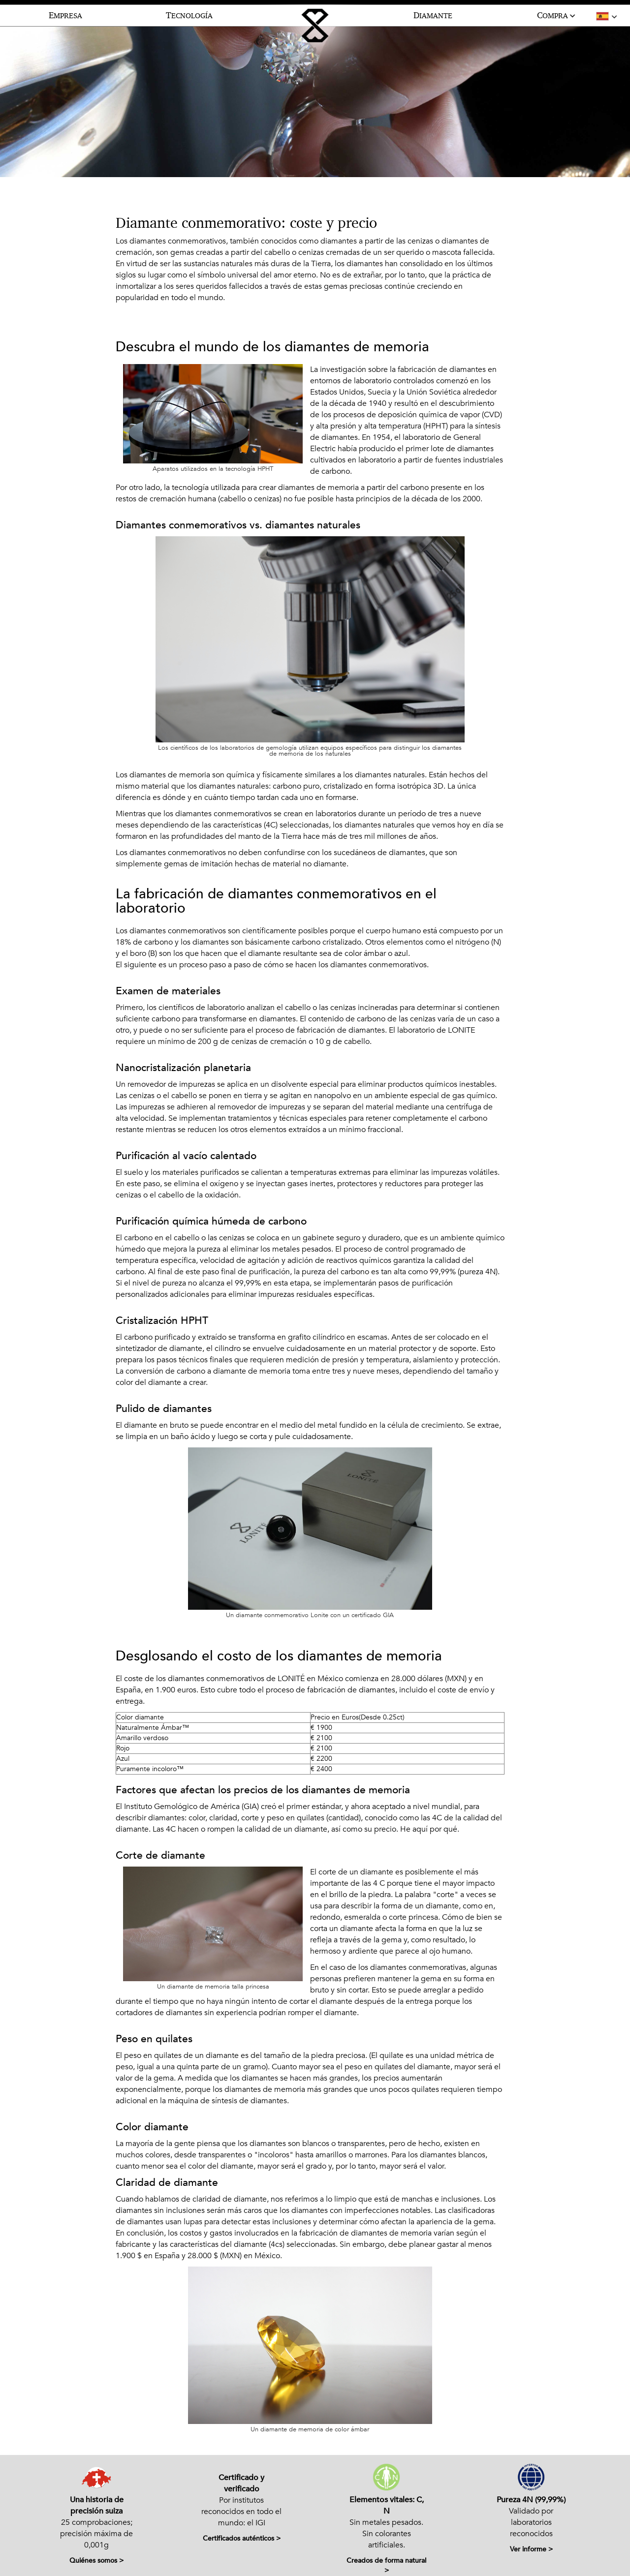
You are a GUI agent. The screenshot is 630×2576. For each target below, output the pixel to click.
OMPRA (557, 15)
